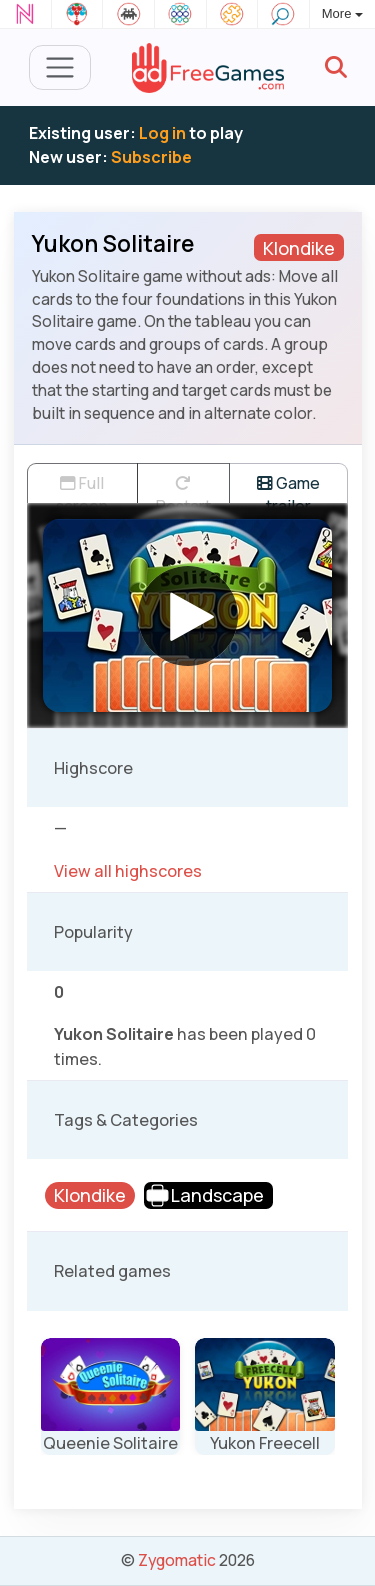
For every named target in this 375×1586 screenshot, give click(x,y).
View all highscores (128, 871)
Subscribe (151, 157)
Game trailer (288, 487)
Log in (162, 133)
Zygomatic (177, 1560)
